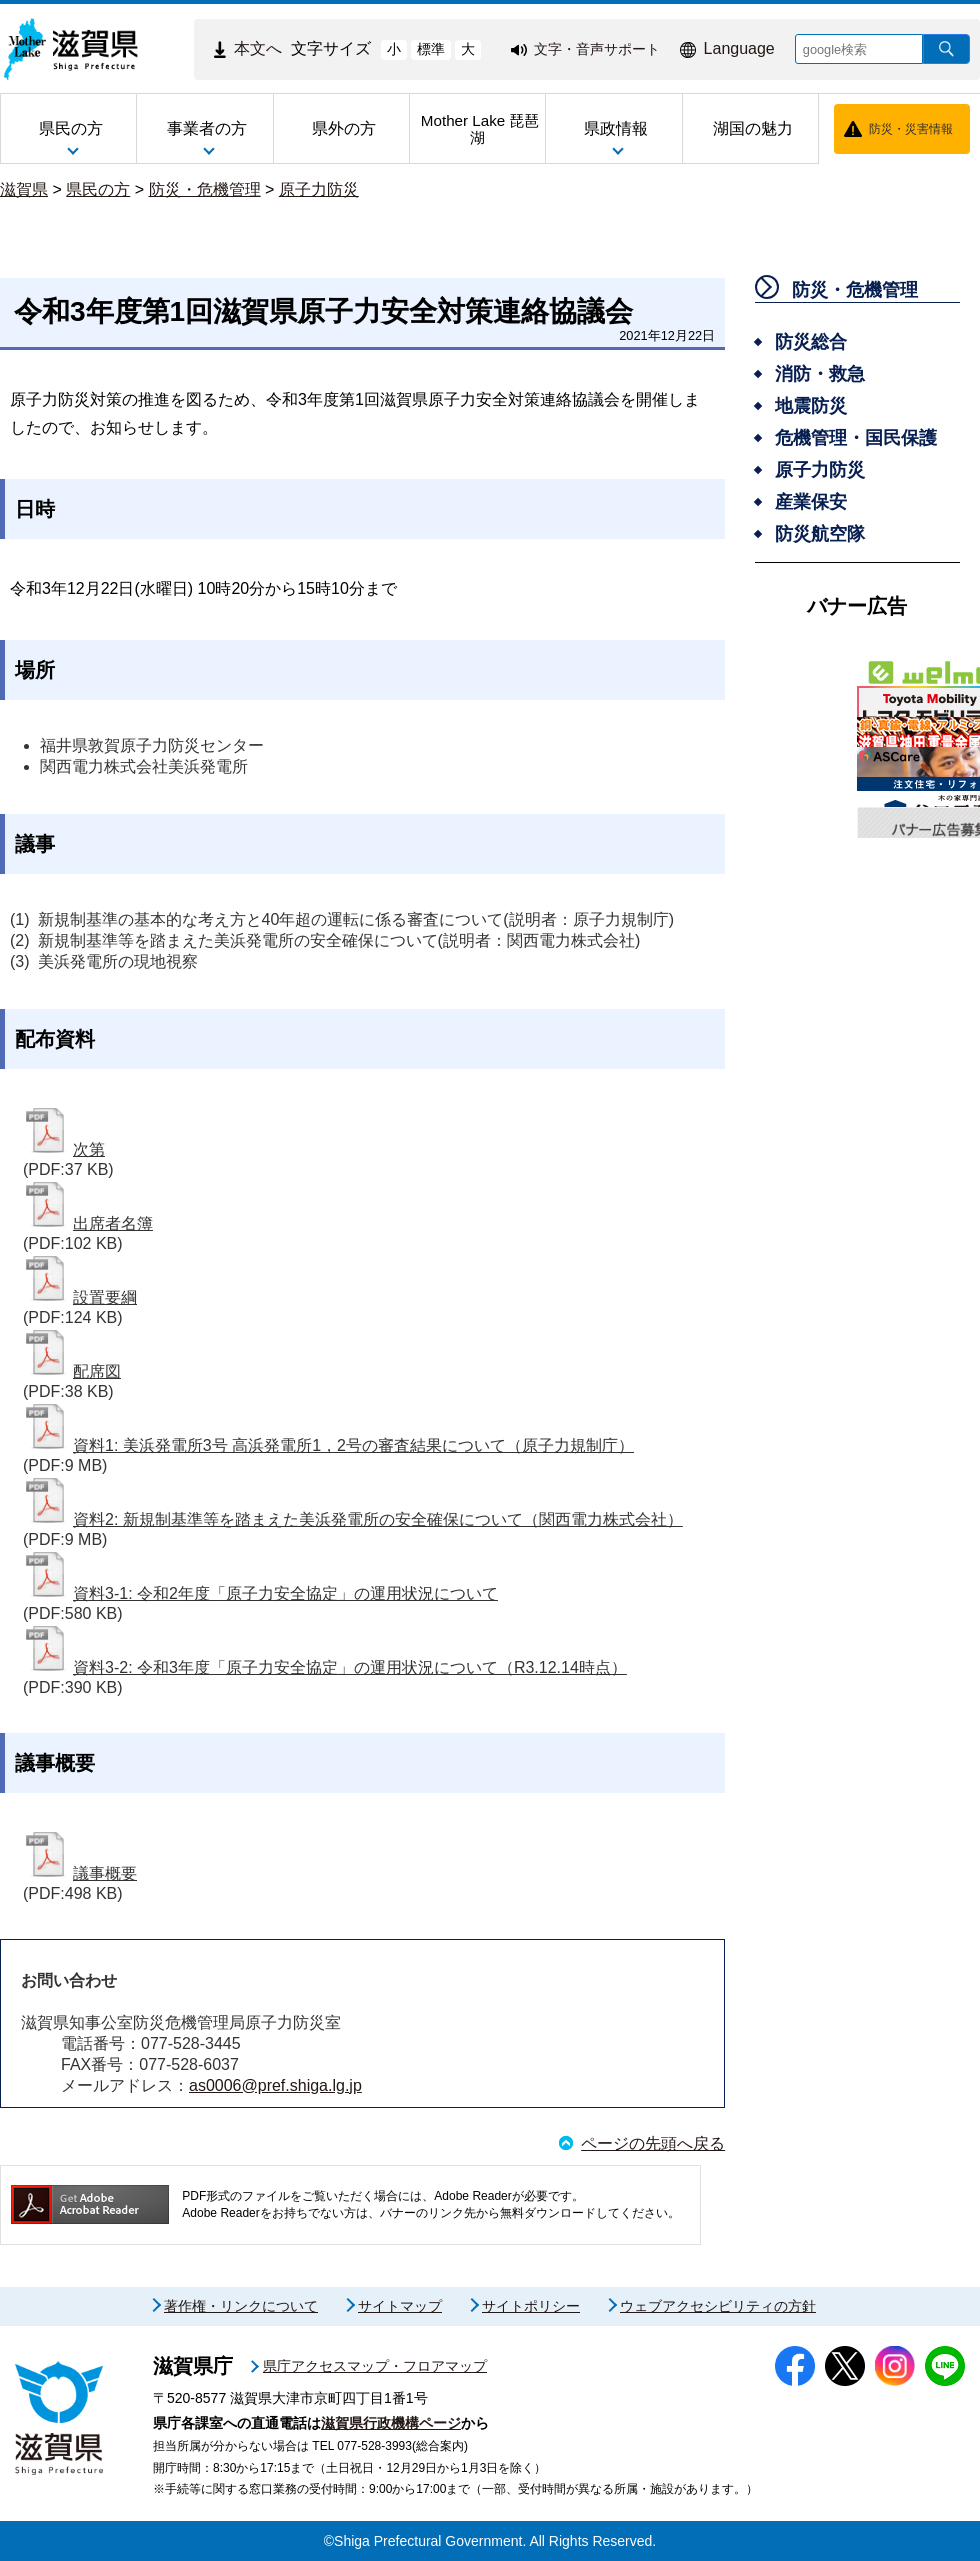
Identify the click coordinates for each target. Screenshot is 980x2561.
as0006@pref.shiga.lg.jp (275, 2085)
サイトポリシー (531, 2306)
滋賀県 (24, 189)
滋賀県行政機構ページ (391, 2423)
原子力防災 (319, 189)
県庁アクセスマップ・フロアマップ (375, 2366)
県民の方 (98, 189)
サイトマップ (400, 2306)
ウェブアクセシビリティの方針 (718, 2306)
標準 (431, 49)
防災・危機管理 (205, 189)
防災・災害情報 (911, 129)
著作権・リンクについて (241, 2306)
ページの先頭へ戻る (653, 2143)
